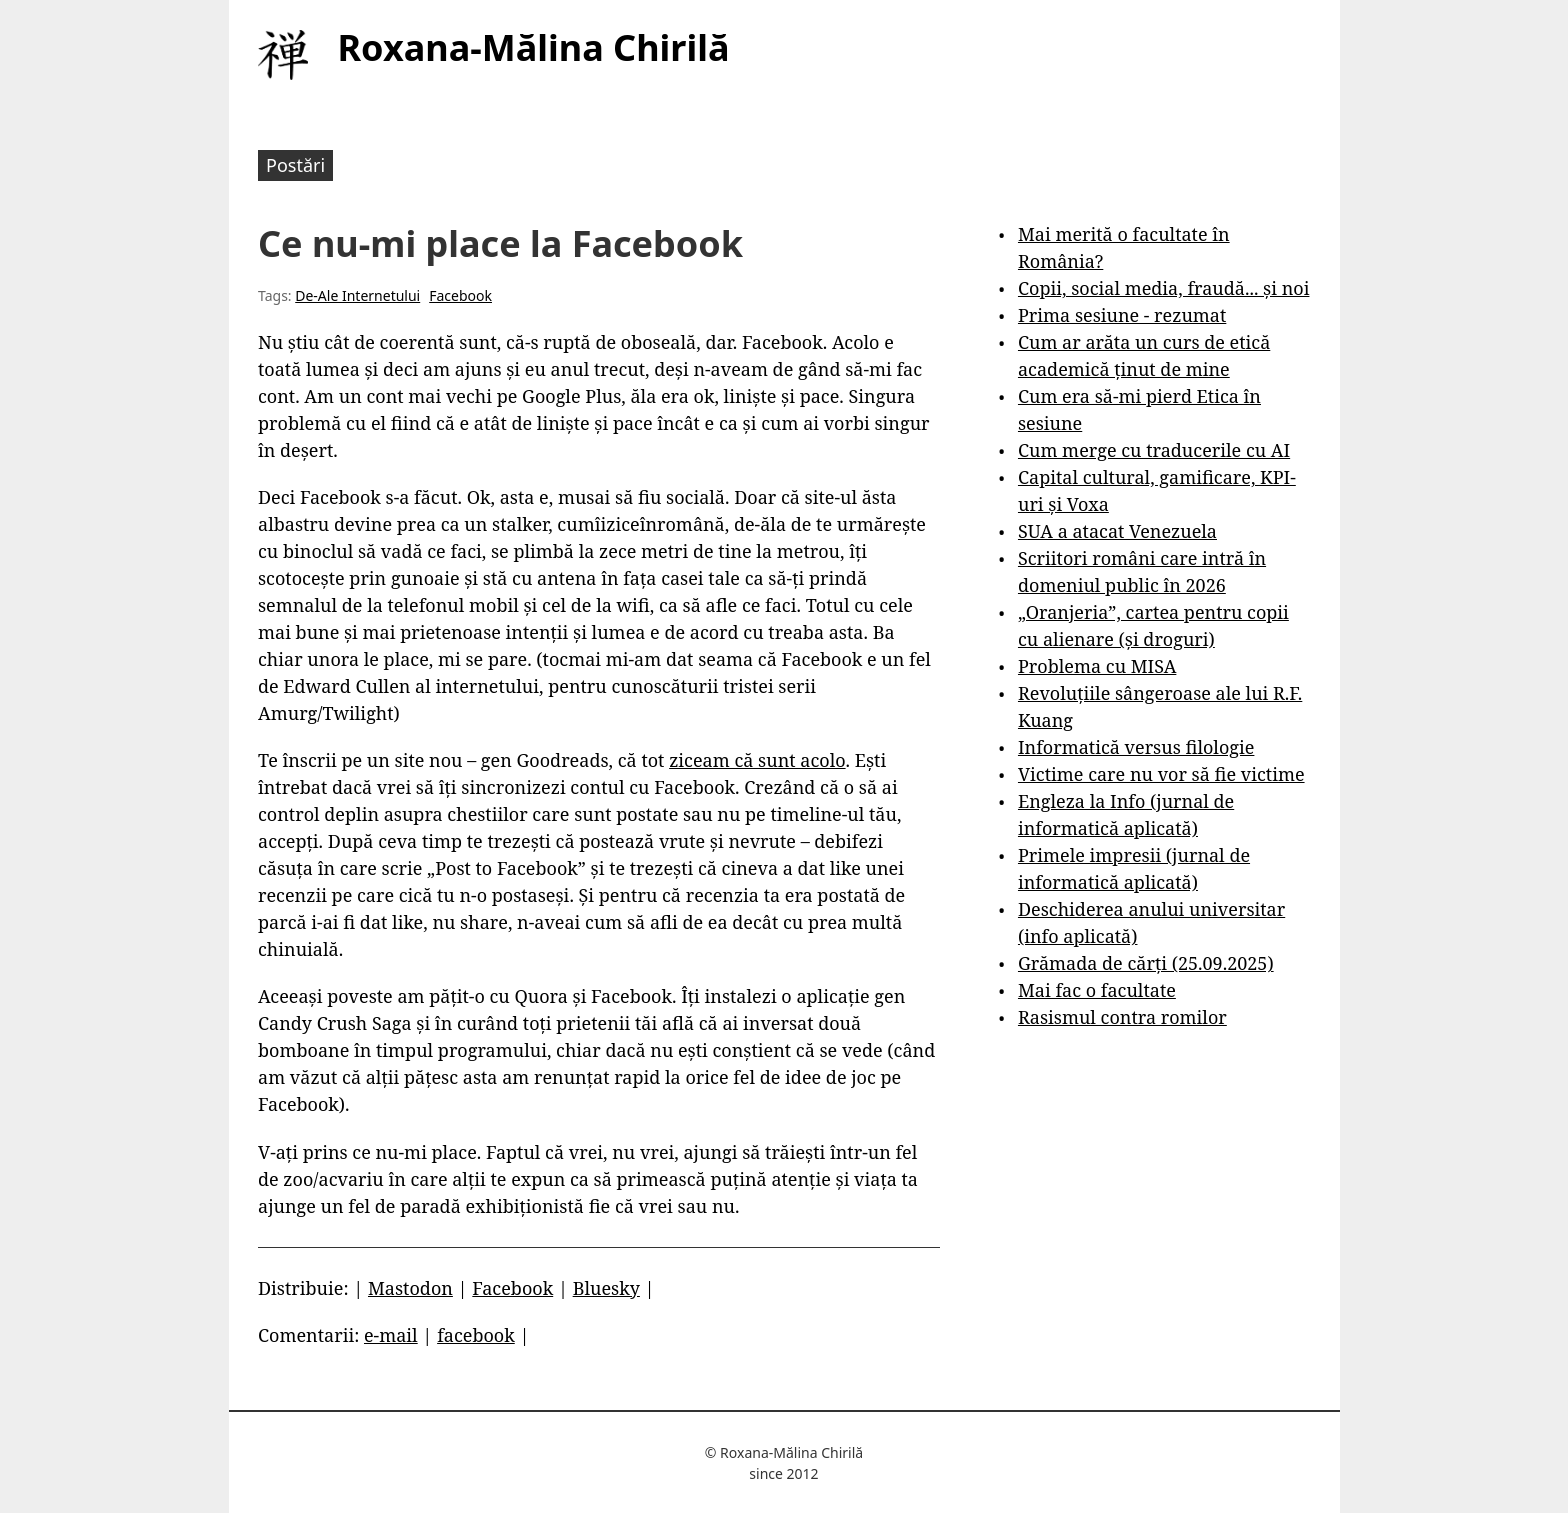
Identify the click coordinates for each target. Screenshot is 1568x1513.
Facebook (460, 295)
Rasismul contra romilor (1122, 1017)
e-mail (391, 1335)
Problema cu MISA (1097, 666)
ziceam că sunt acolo (757, 760)
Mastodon (410, 1288)
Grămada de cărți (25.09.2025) (1146, 963)
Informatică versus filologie (1136, 747)
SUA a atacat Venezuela (1117, 531)
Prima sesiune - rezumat (1122, 315)
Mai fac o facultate (1097, 990)
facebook (476, 1335)
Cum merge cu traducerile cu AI (1154, 450)
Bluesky (606, 1288)
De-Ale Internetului (357, 295)
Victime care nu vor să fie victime (1161, 774)
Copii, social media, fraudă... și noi (1163, 288)
